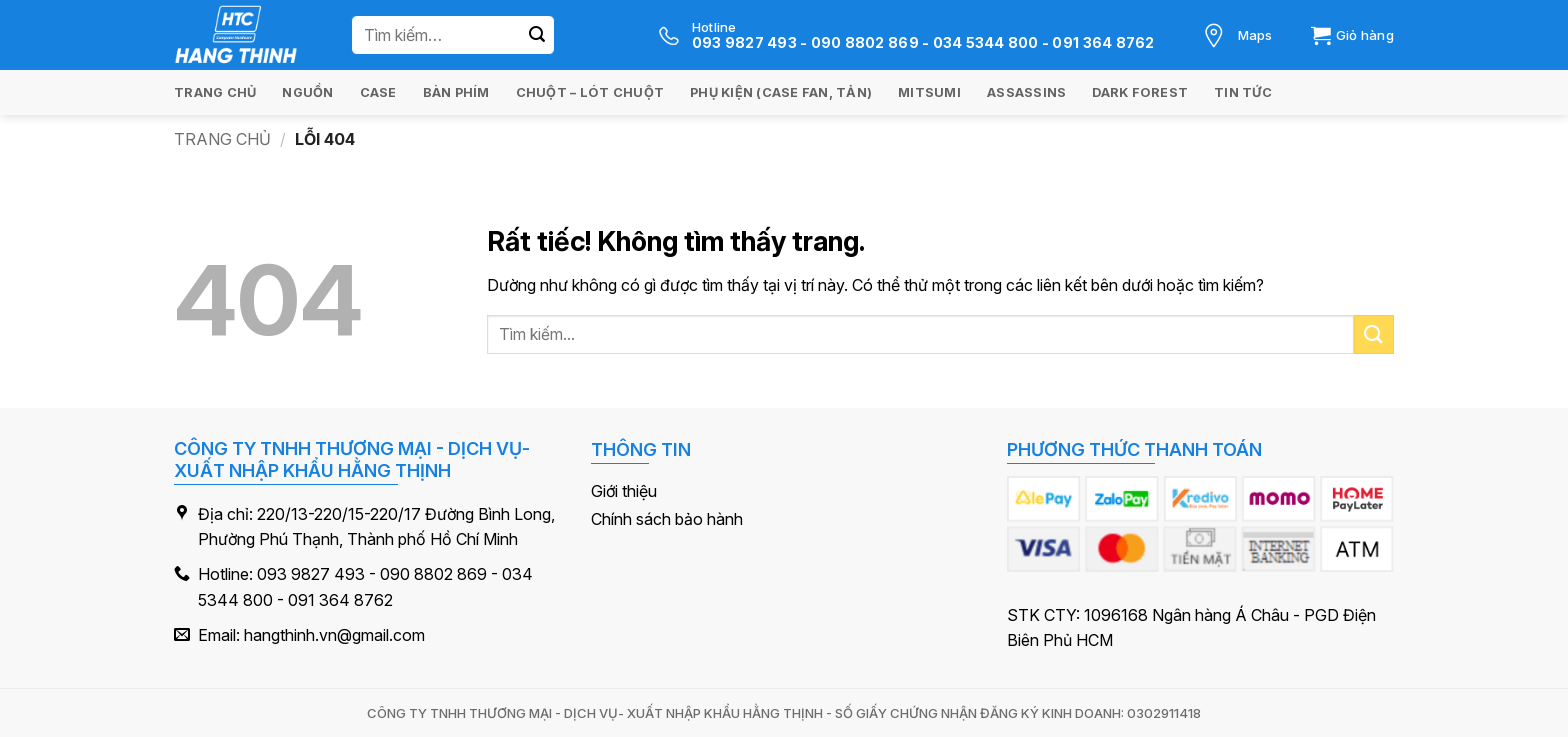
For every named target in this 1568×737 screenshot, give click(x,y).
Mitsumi (929, 92)
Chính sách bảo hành (667, 519)
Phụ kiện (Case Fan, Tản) (781, 92)
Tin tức (1243, 92)
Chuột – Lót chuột (590, 92)
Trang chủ (215, 92)
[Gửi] (537, 35)
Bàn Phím (456, 92)
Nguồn (307, 92)
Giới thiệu (624, 491)
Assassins (1026, 92)
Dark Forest (1140, 92)
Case (378, 92)
